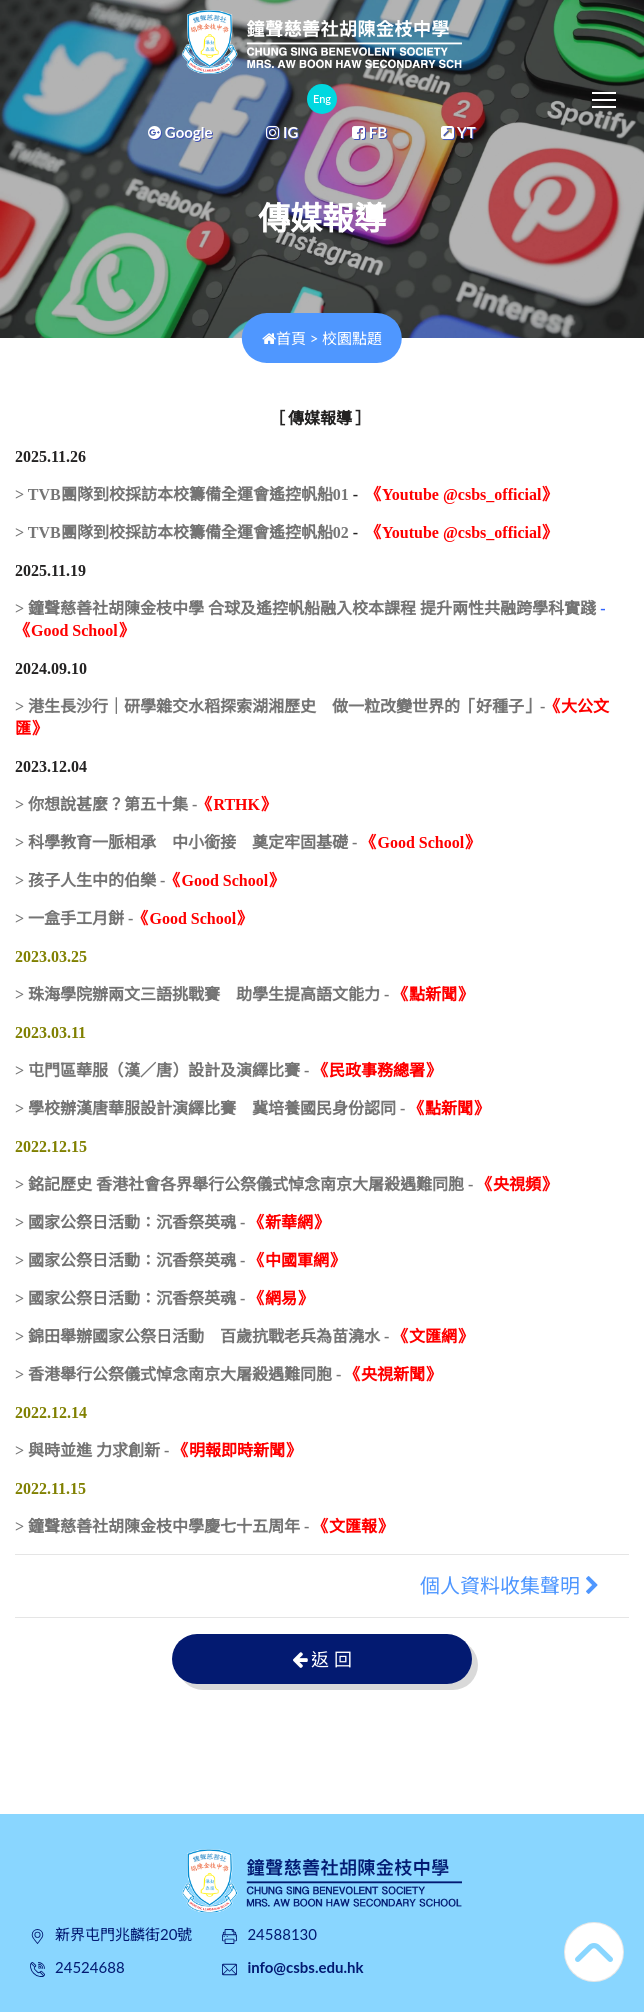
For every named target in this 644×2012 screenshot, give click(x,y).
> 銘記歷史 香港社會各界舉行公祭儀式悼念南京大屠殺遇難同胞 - (286, 1184)
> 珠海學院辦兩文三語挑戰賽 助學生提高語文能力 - (244, 994)
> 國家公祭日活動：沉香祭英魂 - (172, 1222)
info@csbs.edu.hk (305, 1967)
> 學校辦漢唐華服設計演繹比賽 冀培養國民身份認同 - (252, 1108)
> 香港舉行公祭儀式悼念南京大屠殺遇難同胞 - (228, 1374)
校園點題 (352, 338)
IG (282, 132)
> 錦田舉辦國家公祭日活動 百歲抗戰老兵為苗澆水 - (244, 1336)
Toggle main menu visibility (605, 95)
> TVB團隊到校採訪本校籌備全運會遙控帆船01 (182, 494)
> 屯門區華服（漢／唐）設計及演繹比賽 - (228, 1070)
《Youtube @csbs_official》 (461, 494)
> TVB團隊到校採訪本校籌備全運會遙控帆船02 (182, 532)
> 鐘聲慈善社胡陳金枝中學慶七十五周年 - (204, 1526)
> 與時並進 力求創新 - (158, 1450)
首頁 (284, 338)
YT (458, 132)
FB (369, 132)
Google (180, 132)
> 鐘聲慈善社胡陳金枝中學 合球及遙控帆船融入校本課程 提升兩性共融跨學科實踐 (305, 608)
